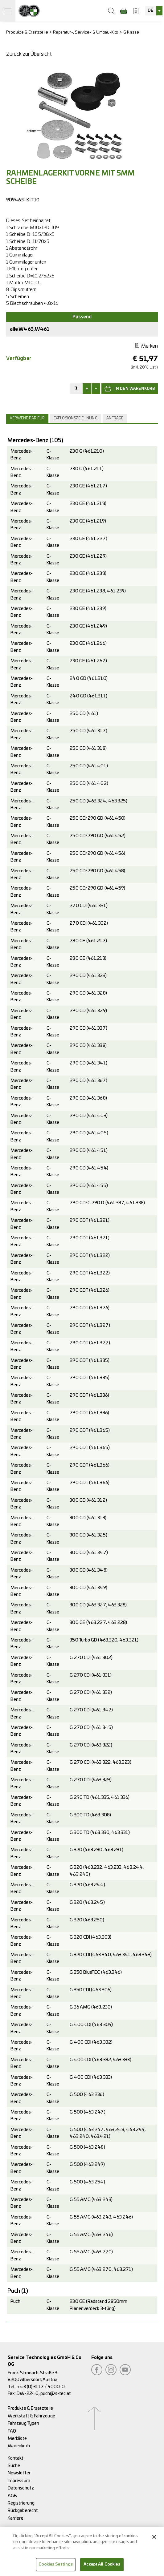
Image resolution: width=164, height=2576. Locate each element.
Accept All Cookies (102, 2569)
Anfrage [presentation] (115, 418)
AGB (12, 2495)
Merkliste (17, 2438)
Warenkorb (19, 2446)
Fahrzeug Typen (23, 2423)
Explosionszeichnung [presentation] (75, 418)
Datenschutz (21, 2488)
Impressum (19, 2480)
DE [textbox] (150, 11)
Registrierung (21, 2503)
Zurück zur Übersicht (29, 54)
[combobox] (153, 10)
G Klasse (131, 32)
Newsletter (19, 2473)
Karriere (15, 2518)
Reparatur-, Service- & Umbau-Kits (85, 32)
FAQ (12, 2431)
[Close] (154, 2541)
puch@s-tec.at (55, 2393)
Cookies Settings (56, 2569)
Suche (14, 2465)
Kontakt (16, 2458)
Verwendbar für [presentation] (27, 418)
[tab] (28, 418)
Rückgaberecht (23, 2510)
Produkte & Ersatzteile (27, 32)
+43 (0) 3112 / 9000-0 (41, 2386)
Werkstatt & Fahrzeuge (31, 2416)
